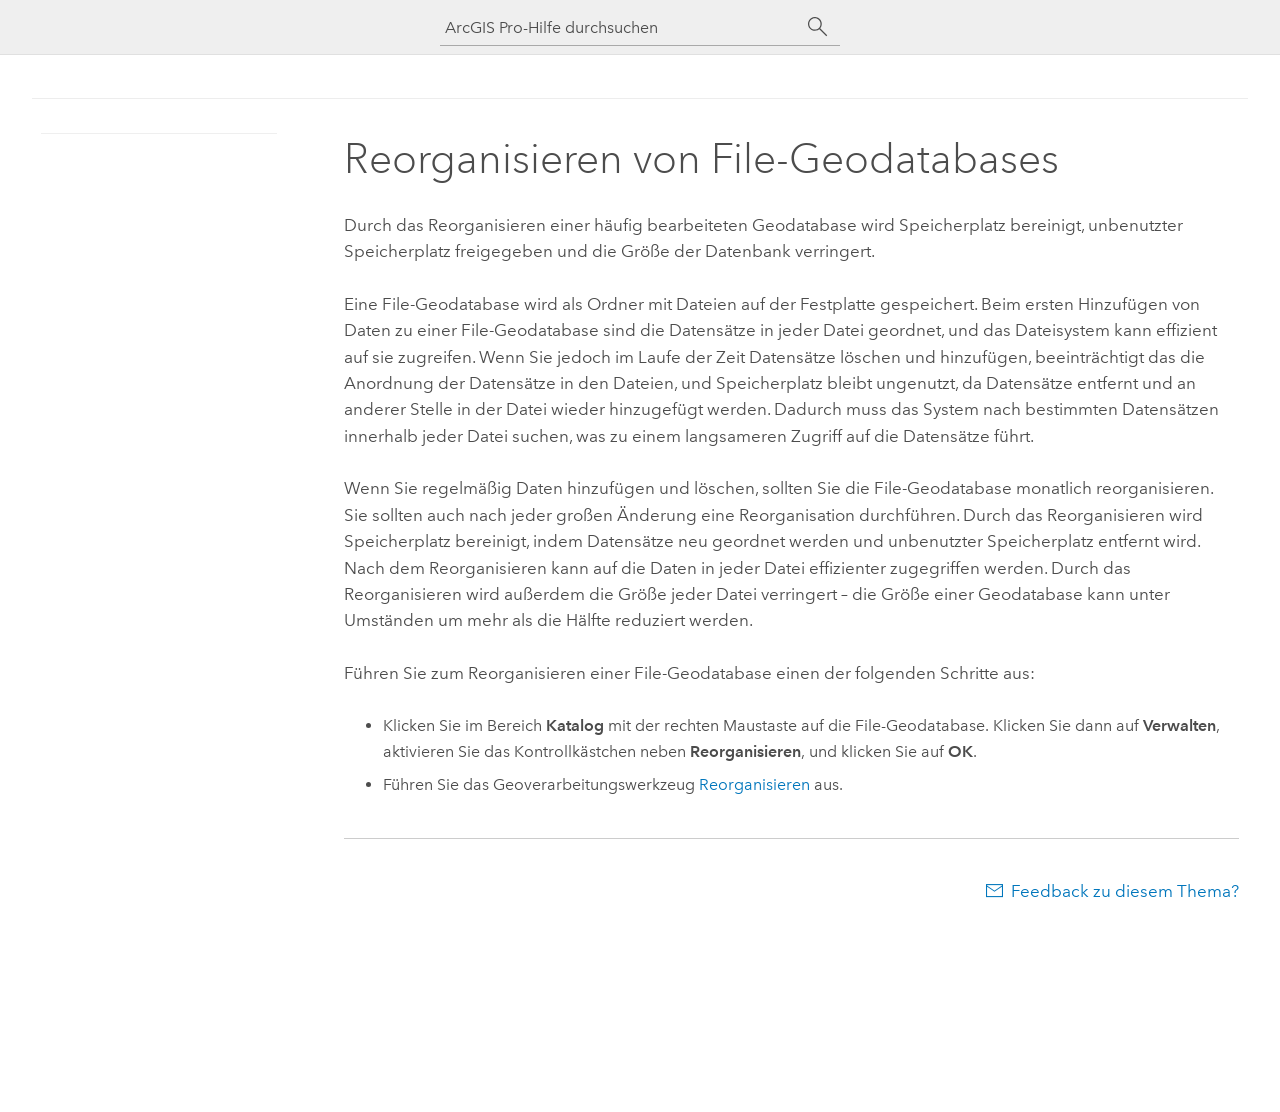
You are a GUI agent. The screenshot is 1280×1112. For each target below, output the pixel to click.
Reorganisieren (754, 784)
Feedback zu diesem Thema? (1125, 891)
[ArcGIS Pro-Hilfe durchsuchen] (620, 27)
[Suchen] (818, 27)
